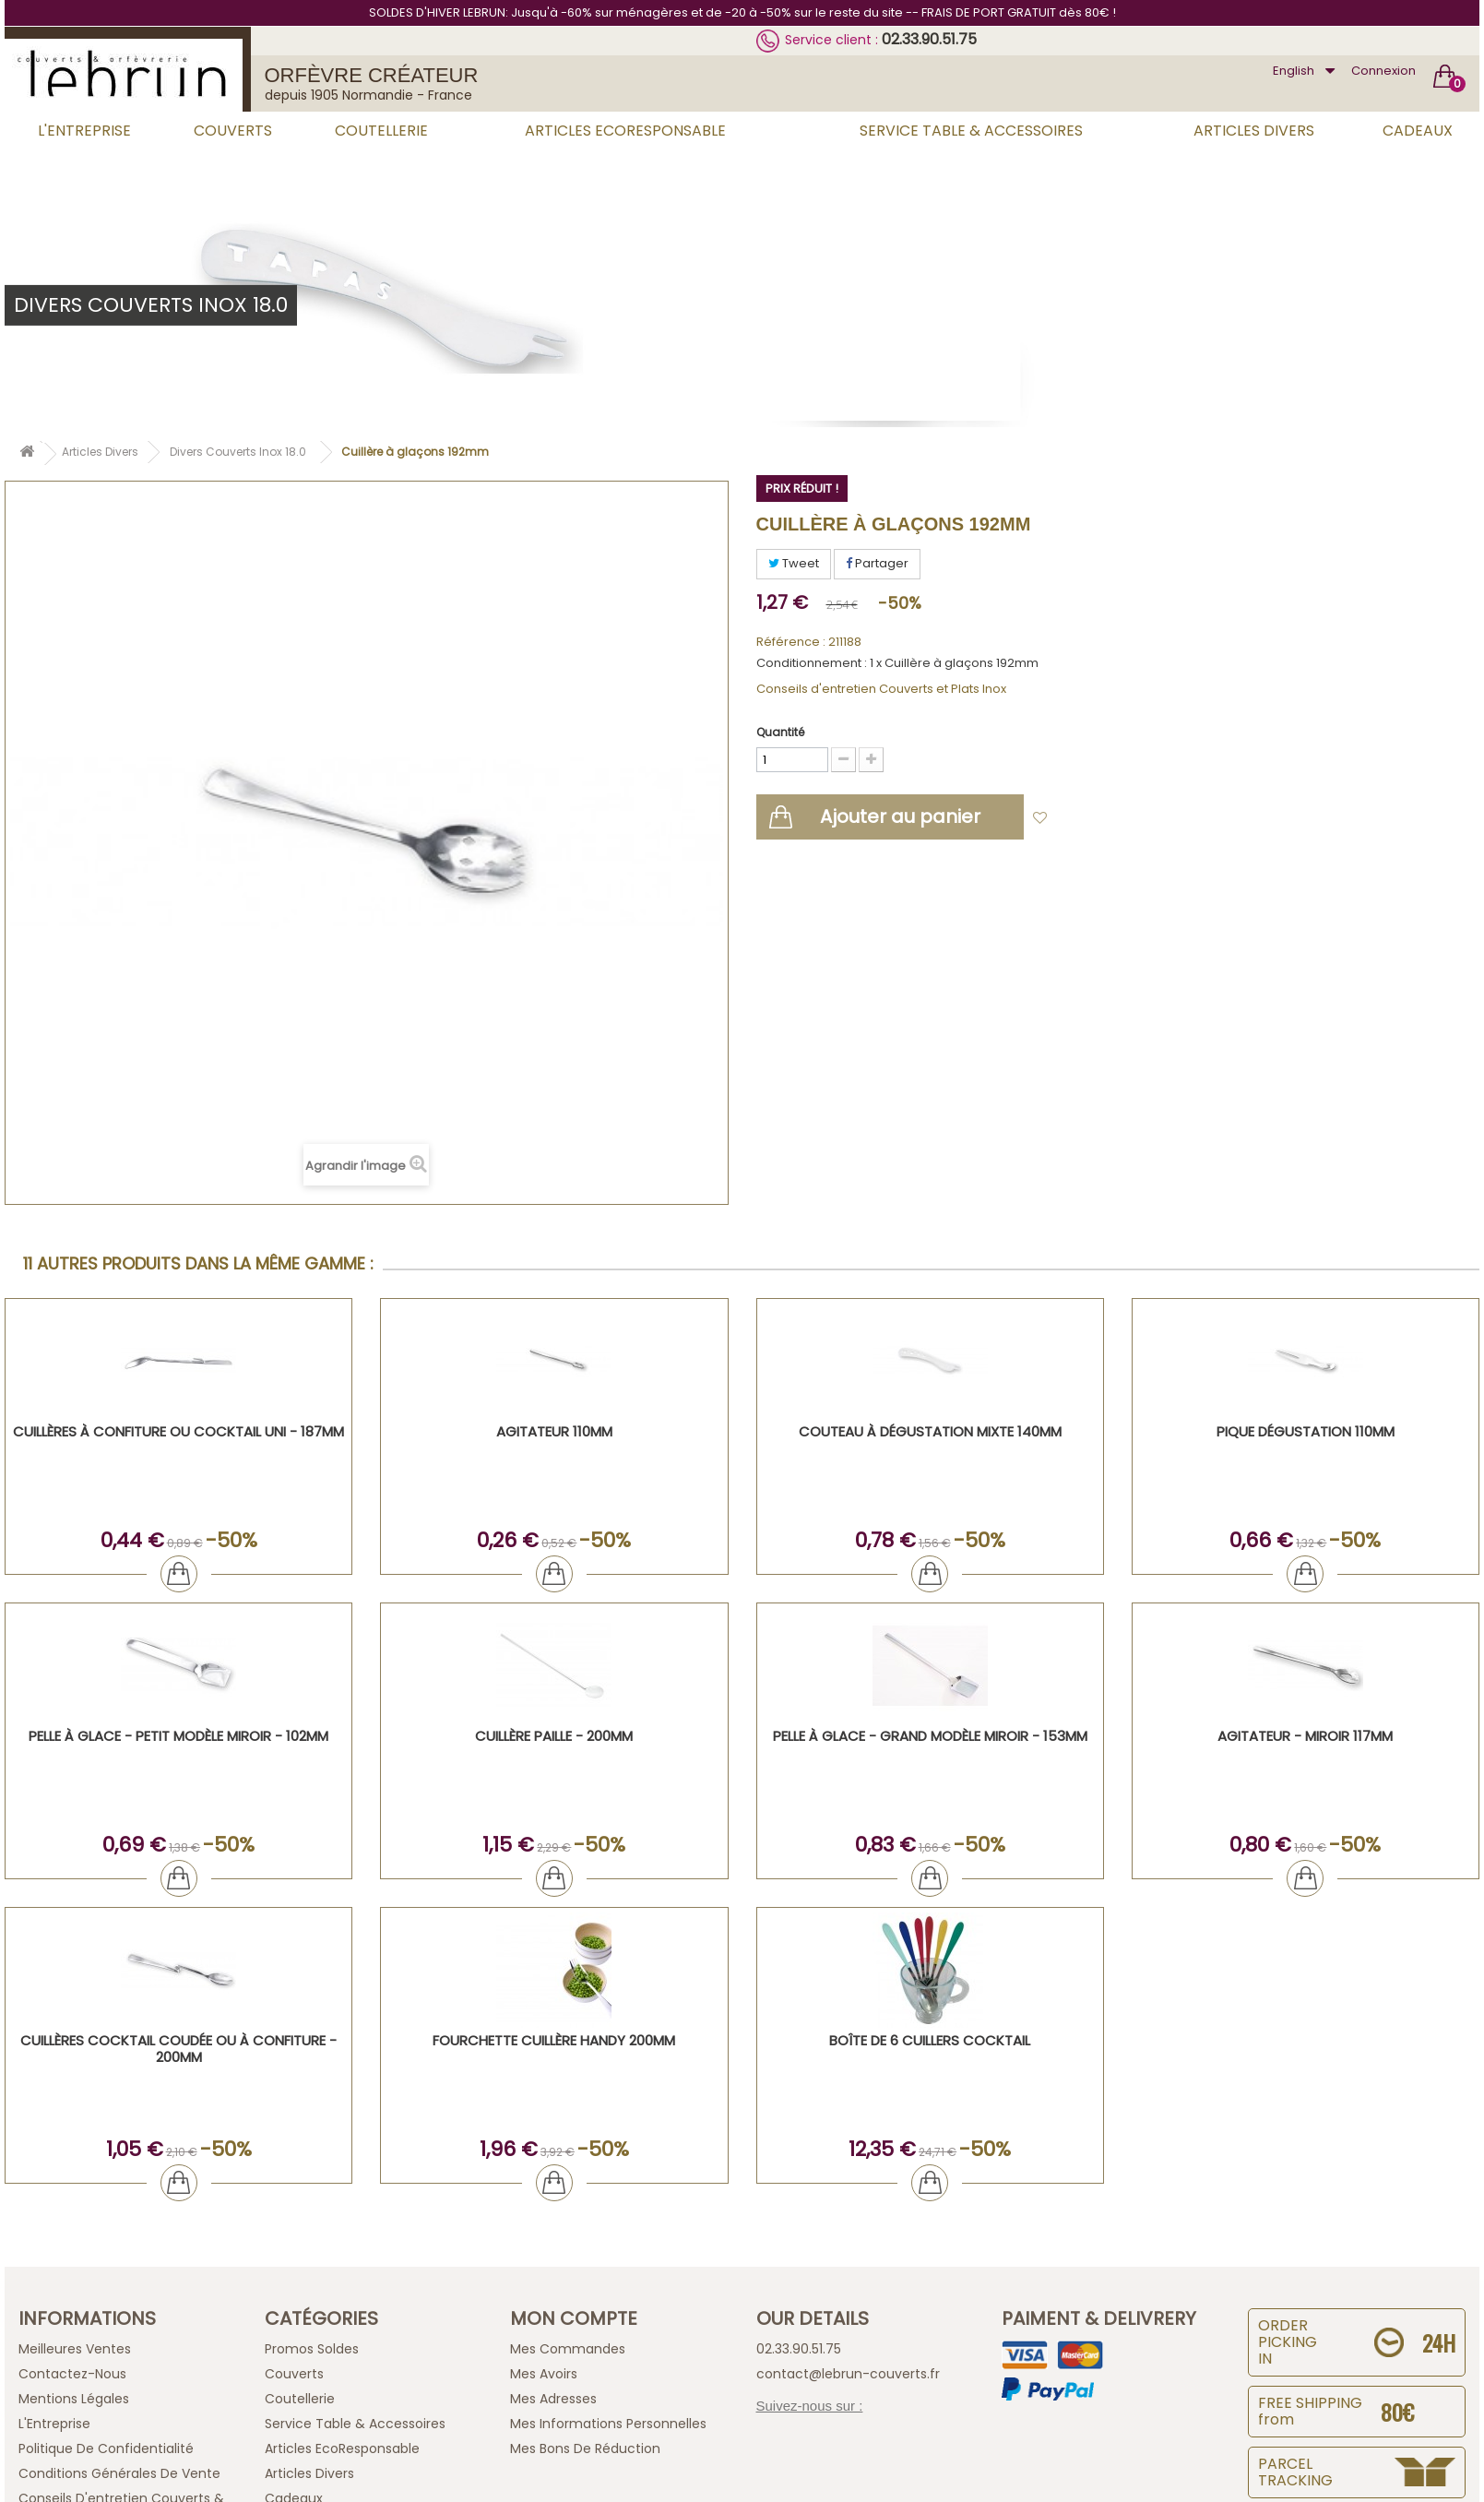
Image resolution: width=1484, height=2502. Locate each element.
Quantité (780, 732)
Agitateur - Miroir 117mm (1305, 1735)
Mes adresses (553, 2398)
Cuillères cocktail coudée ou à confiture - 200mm (178, 2049)
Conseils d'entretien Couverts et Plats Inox (881, 688)
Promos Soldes (312, 2349)
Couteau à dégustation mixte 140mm (930, 1431)
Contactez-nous (72, 2374)
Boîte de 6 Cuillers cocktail (929, 2040)
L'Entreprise (84, 130)
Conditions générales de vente (119, 2473)
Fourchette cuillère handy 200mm (554, 2040)
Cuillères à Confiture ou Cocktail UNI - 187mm (178, 1431)
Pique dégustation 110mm (1306, 1431)
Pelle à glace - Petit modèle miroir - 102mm (178, 1735)
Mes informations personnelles (608, 2423)
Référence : (790, 642)
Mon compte (573, 2318)
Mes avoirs (543, 2374)
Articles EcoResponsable (625, 130)
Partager (877, 563)
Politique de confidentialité (106, 2448)
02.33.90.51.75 (929, 39)
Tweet (793, 563)
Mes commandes (567, 2349)
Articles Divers (1253, 130)
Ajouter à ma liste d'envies (1140, 819)
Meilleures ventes (74, 2349)
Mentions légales (73, 2398)
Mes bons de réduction (585, 2448)
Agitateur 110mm (554, 1431)
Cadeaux (1418, 130)
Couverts (233, 130)
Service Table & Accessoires (971, 130)
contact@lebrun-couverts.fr (848, 2374)
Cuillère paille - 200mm (554, 1735)
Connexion (1383, 70)
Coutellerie (381, 130)
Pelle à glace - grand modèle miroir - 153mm (930, 1735)
